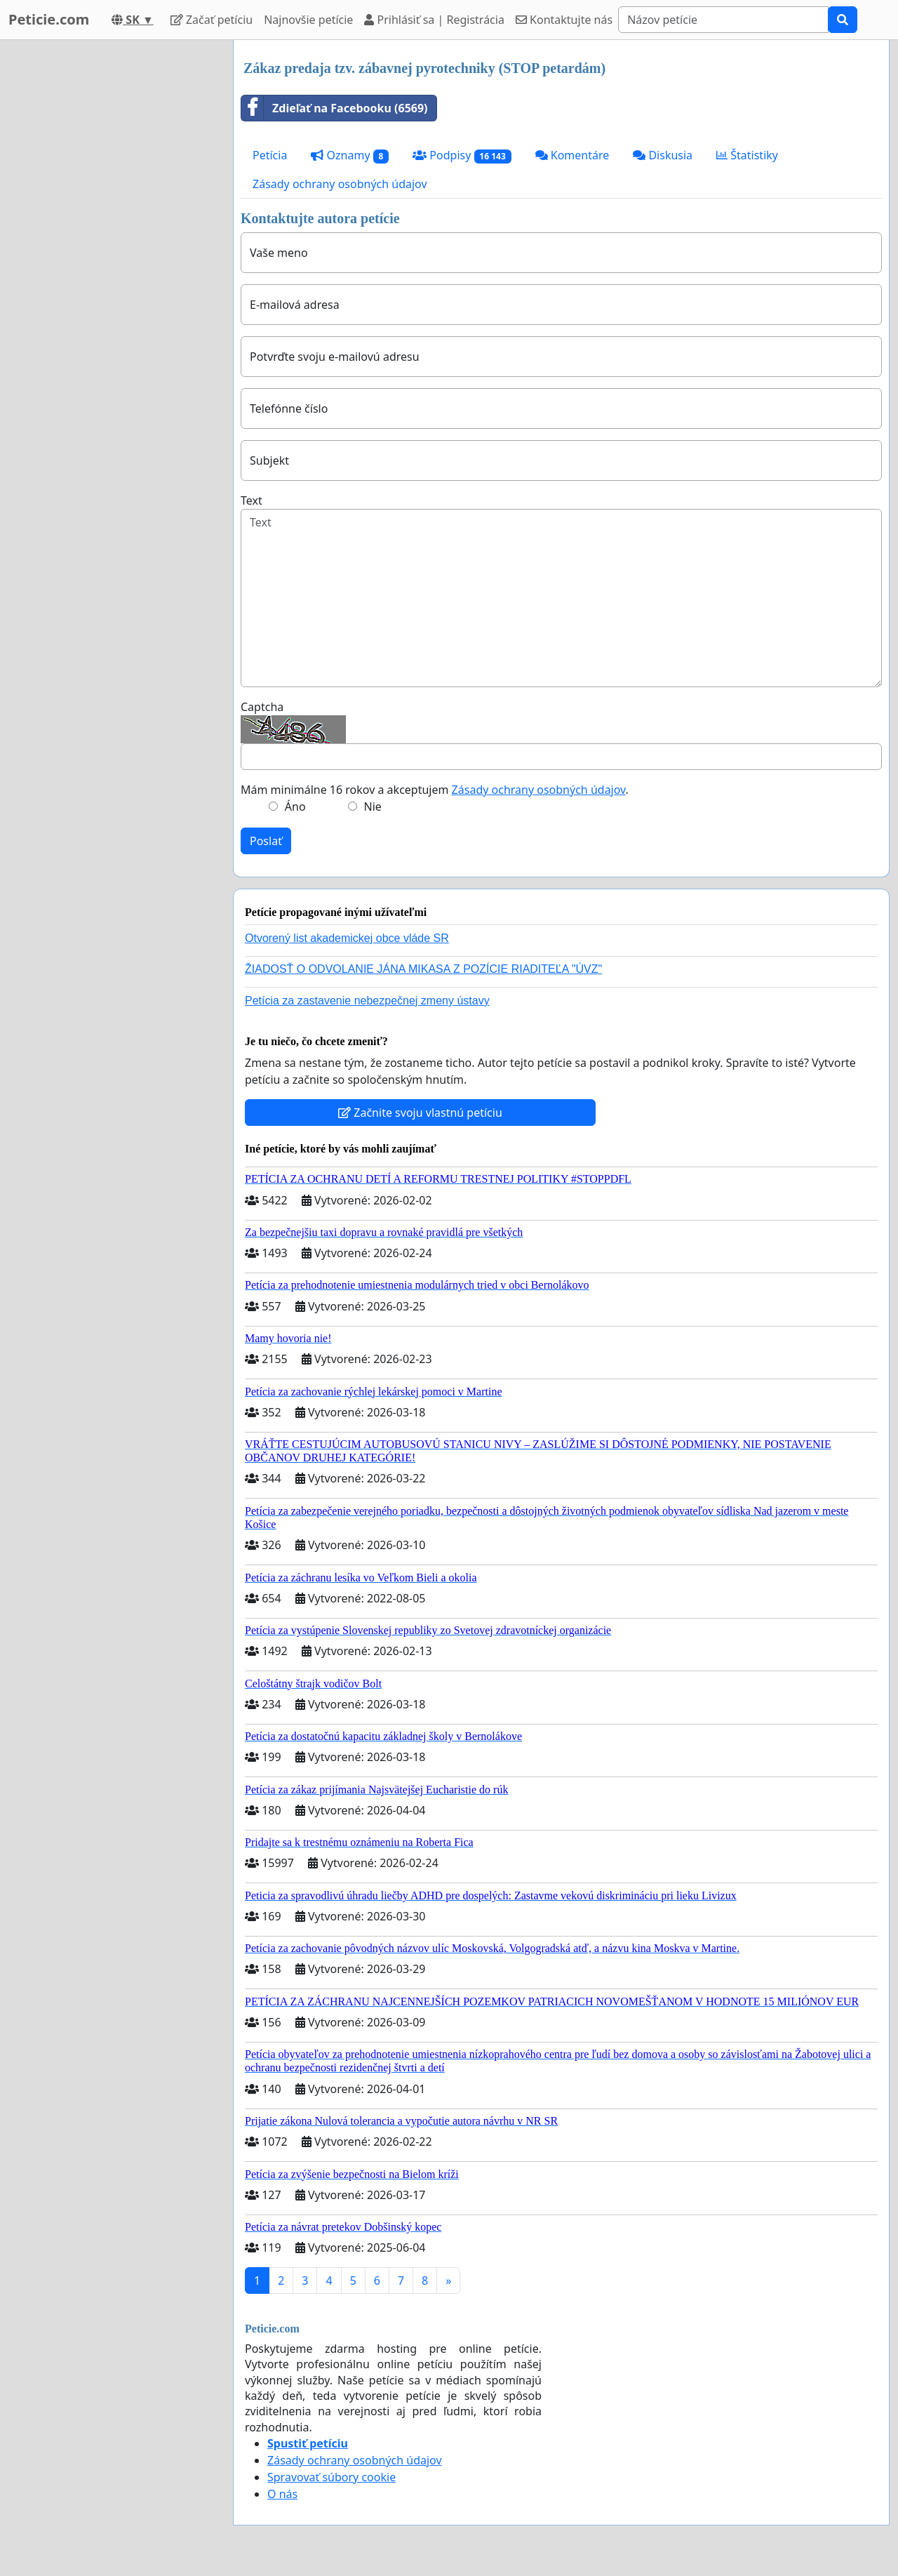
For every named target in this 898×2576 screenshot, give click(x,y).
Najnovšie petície (308, 19)
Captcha (262, 707)
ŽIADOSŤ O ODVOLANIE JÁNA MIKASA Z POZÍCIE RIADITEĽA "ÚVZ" (423, 969)
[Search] (723, 19)
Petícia (270, 155)
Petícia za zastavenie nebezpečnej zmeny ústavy (367, 1001)
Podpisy (462, 155)
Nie (373, 806)
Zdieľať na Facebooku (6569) (334, 108)
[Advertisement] (112, 250)
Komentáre (572, 155)
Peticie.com (48, 19)
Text (251, 500)
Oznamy (350, 155)
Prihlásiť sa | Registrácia (434, 19)
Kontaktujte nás (564, 19)
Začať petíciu (211, 19)
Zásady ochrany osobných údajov (340, 184)
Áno (295, 806)
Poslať (266, 841)
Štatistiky (747, 155)
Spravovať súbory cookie (331, 2477)
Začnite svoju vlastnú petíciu (420, 1112)
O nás (282, 2494)
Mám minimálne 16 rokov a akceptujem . (435, 789)
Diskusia (662, 155)
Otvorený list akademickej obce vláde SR (347, 938)
